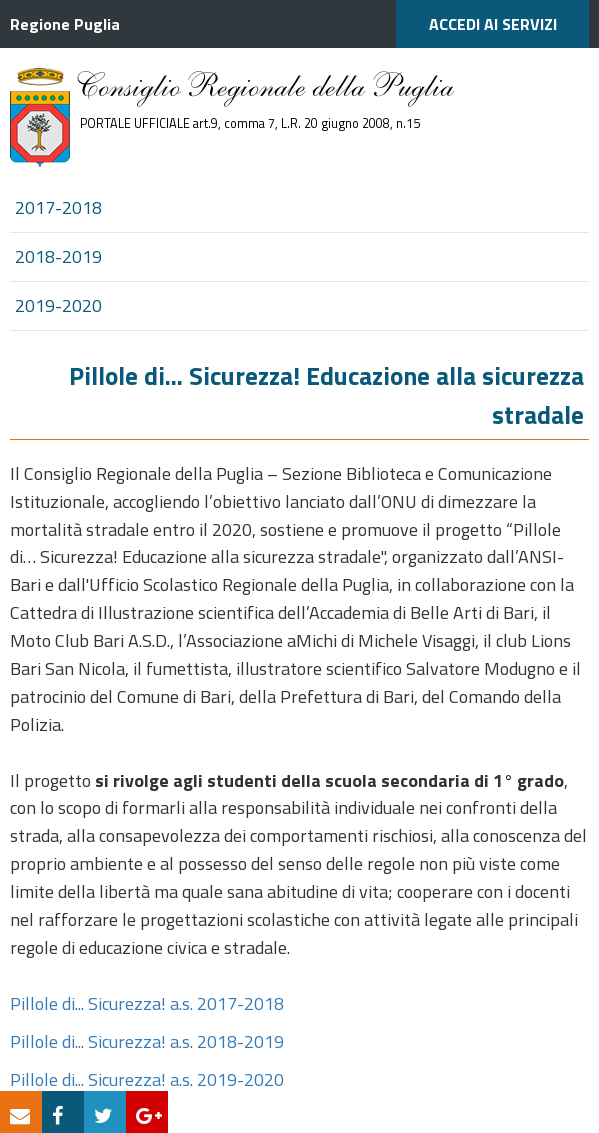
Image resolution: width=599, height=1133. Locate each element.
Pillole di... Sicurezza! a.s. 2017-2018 (147, 1003)
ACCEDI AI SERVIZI (493, 24)
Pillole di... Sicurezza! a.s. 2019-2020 (147, 1079)
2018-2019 (58, 256)
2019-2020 (58, 305)
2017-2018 (58, 207)
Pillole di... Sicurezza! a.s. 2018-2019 (147, 1041)
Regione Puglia (65, 24)
